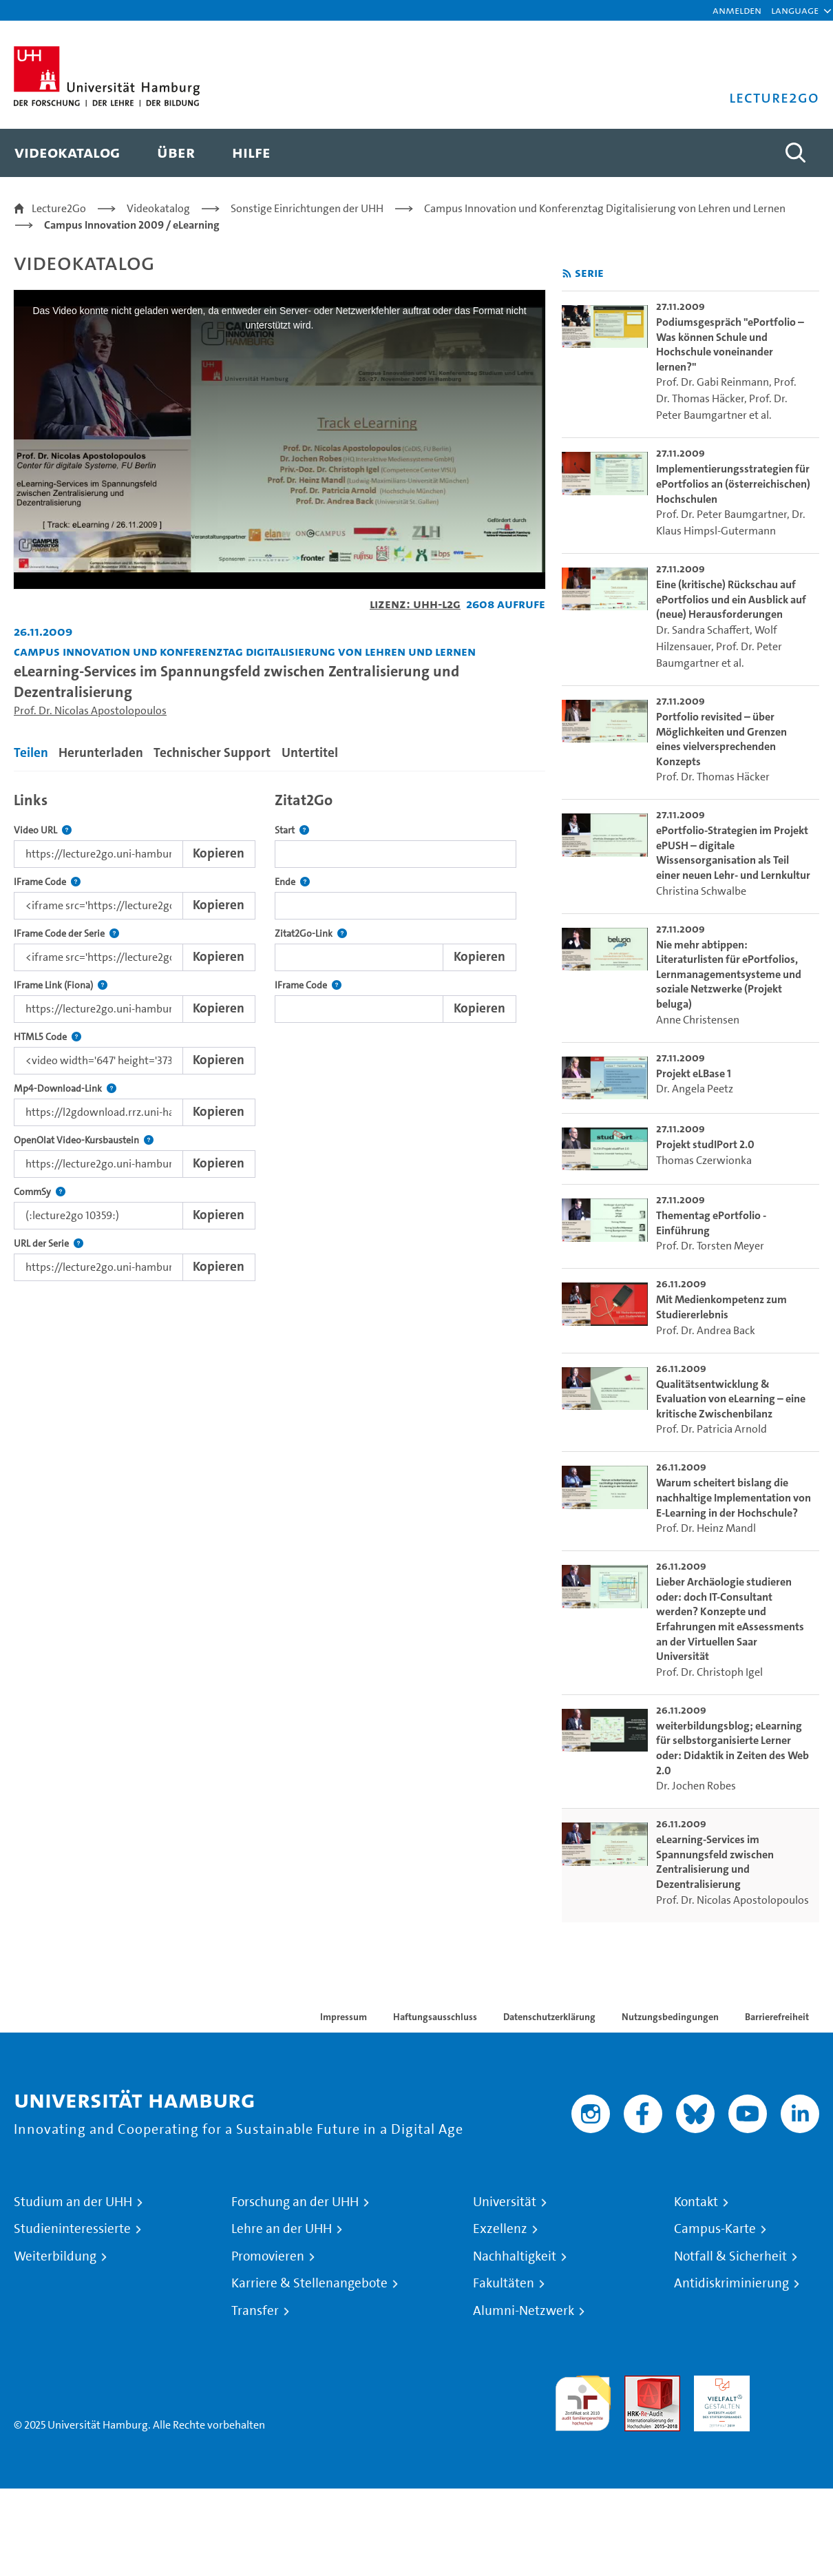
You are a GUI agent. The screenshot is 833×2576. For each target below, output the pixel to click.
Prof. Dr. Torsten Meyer (710, 1245)
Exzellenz (500, 2229)
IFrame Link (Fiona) (60, 985)
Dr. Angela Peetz (694, 1088)
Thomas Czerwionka (704, 1160)
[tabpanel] (279, 1032)
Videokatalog (158, 208)
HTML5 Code (47, 1037)
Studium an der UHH (73, 2202)
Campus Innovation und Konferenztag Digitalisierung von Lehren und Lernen (604, 208)
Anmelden (737, 10)
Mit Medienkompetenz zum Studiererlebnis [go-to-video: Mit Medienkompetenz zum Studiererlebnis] (721, 1307)
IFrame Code (47, 882)
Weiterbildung (55, 2256)
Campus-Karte (715, 2229)
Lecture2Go (59, 208)
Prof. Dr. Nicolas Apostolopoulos (90, 710)
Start (292, 830)
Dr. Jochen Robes (696, 1785)
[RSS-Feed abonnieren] (567, 274)
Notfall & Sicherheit (730, 2256)
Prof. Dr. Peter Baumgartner (721, 514)
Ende (292, 882)
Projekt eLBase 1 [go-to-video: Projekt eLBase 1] (693, 1073)
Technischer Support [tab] (212, 752)
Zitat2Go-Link (311, 933)
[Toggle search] (795, 153)
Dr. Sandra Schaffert (703, 630)
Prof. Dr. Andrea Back (705, 1330)
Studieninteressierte (72, 2229)
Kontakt (696, 2202)
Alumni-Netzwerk (523, 2311)
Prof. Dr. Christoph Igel (709, 1672)
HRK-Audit (718, 2383)
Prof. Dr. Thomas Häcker (713, 776)
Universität (504, 2202)
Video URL (43, 830)
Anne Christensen (697, 1019)
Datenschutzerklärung (549, 2017)
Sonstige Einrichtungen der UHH (307, 208)
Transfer (255, 2311)
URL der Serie (48, 1243)
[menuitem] (67, 153)
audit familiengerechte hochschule (583, 2400)
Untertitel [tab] (310, 752)
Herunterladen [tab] (101, 752)
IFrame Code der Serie (66, 933)
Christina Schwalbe (701, 891)
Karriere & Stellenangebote (309, 2283)
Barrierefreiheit (777, 2017)
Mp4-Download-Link (65, 1088)
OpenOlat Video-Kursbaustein (84, 1140)
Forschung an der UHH (295, 2202)
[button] (795, 10)
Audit (637, 2383)
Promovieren (267, 2256)
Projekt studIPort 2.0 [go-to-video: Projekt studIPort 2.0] (705, 1144)
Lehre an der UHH (281, 2229)
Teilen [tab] (31, 752)
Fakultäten (503, 2283)
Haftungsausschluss (435, 2017)
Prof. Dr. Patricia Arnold (711, 1429)
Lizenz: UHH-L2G (415, 603)
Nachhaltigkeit (514, 2256)
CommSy (39, 1192)
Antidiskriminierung (731, 2283)
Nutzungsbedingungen (670, 2017)
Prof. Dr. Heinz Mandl (706, 1528)
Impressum (343, 2017)
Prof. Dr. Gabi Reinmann (712, 382)
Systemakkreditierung (791, 2383)
